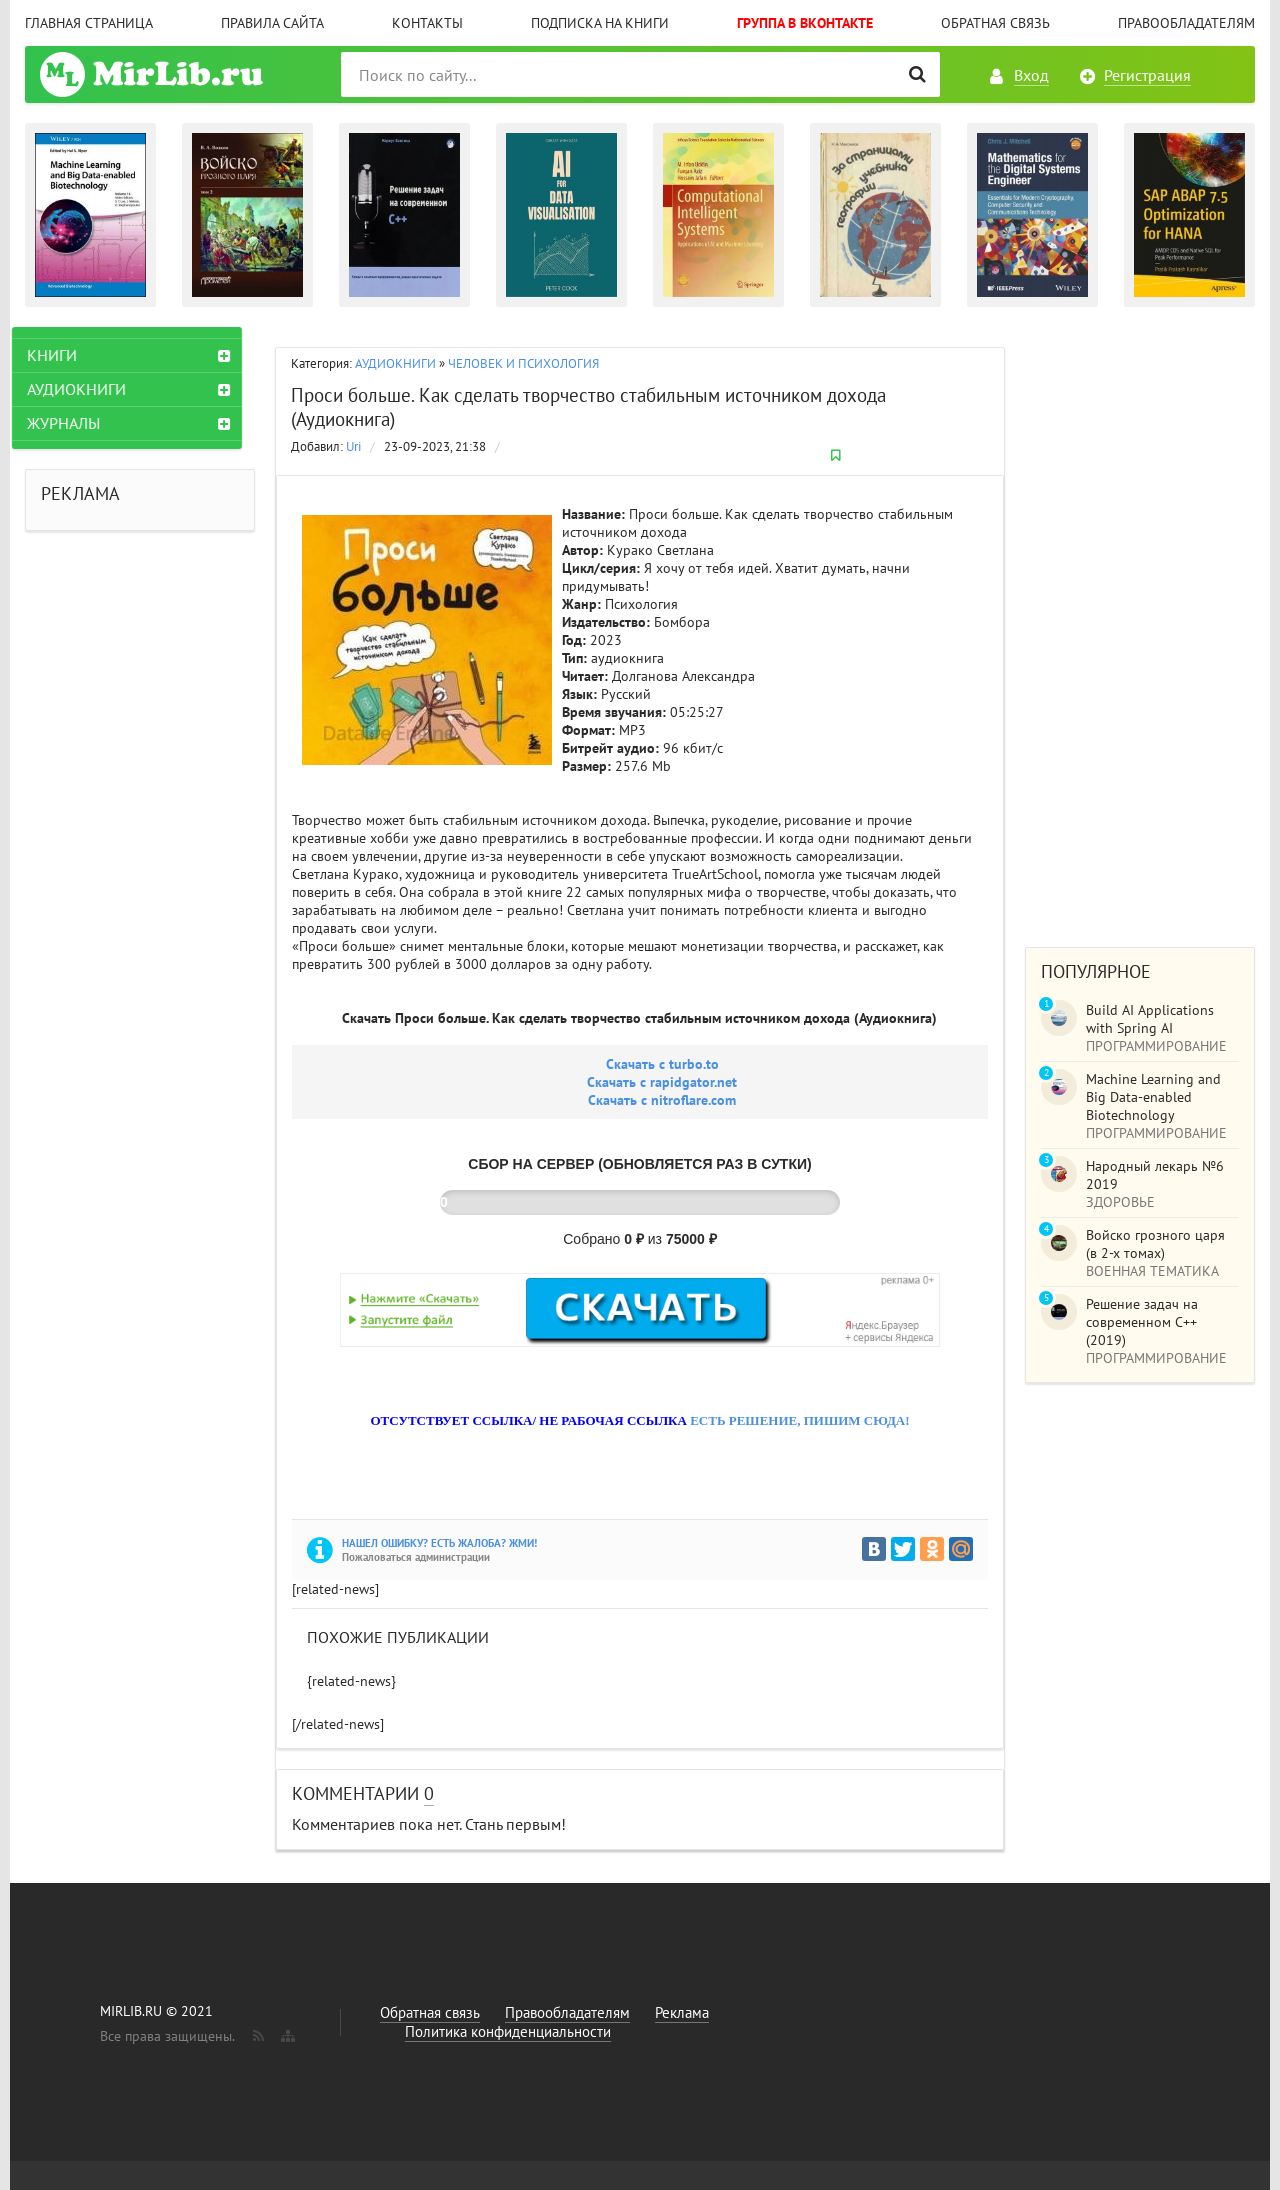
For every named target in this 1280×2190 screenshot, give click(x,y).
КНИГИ (65, 355)
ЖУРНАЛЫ (76, 423)
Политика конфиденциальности (508, 2031)
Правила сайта (272, 23)
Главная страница (89, 23)
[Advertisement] (1140, 627)
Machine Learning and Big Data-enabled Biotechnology (1153, 1097)
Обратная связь (995, 23)
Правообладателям (1186, 23)
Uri (353, 446)
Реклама (682, 2012)
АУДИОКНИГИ (395, 363)
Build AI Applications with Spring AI (1150, 1019)
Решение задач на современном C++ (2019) (1142, 1322)
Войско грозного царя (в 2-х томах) (1155, 1244)
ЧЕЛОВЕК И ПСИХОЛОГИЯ (523, 363)
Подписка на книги (600, 23)
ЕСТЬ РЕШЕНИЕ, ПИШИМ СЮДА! (799, 1420)
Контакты (427, 23)
